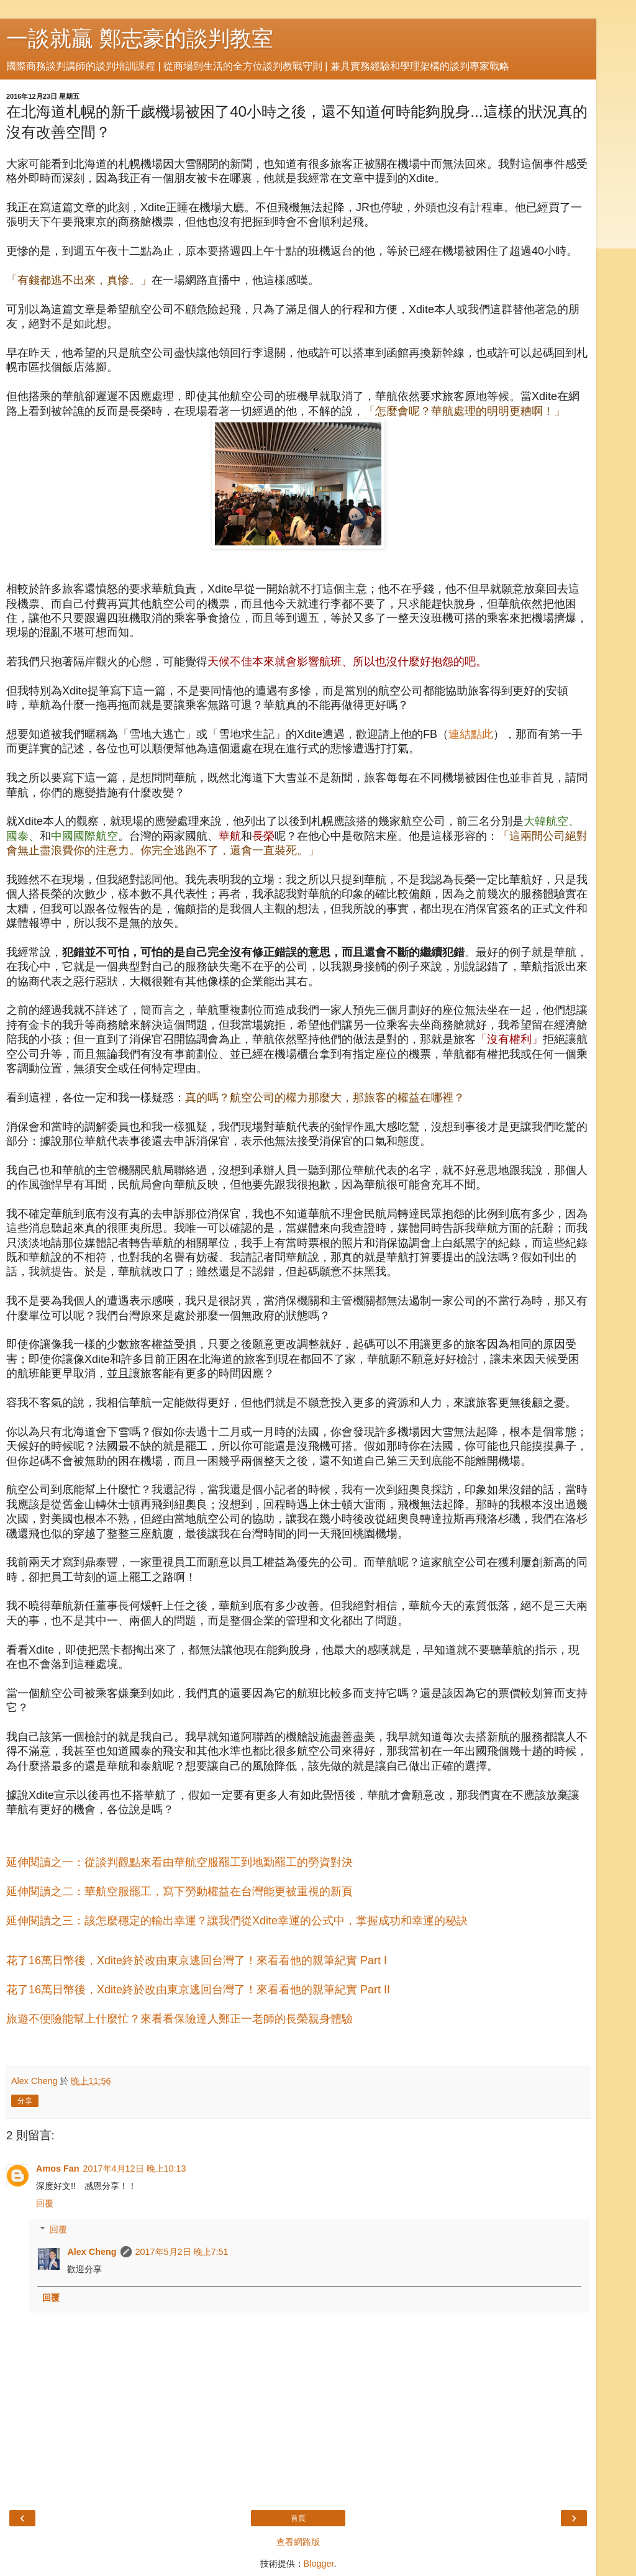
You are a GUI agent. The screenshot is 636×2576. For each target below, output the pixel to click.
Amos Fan (58, 2168)
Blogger (319, 2564)
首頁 (298, 2518)
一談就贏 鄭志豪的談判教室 (139, 38)
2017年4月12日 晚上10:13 (134, 2168)
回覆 (44, 2203)
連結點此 (470, 734)
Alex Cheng (91, 2252)
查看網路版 (298, 2542)
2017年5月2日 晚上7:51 (182, 2252)
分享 (24, 2100)
